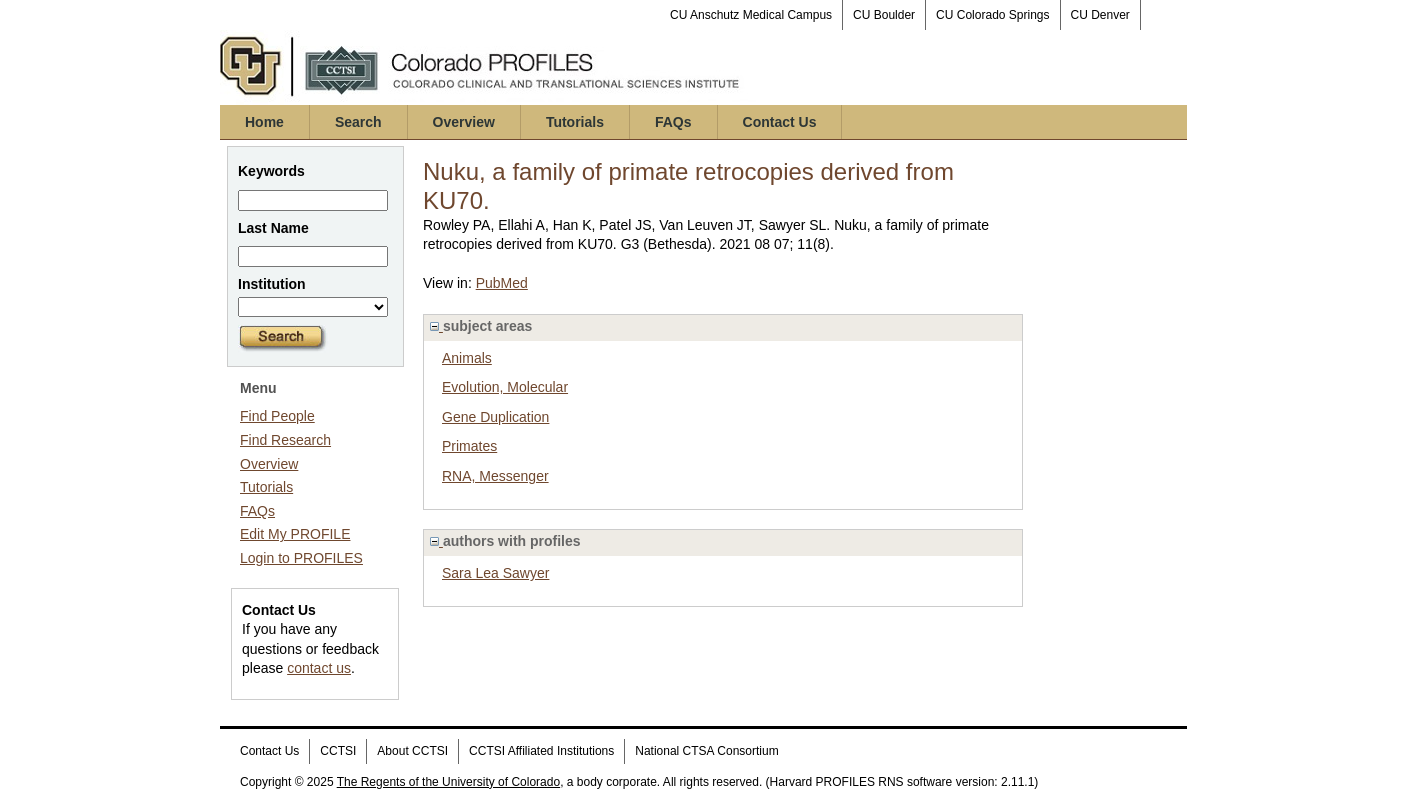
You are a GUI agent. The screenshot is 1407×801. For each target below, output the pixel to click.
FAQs (673, 122)
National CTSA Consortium (706, 751)
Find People (277, 416)
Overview (464, 122)
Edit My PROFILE (295, 534)
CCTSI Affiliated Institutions (541, 751)
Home (264, 122)
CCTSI (338, 751)
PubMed (502, 283)
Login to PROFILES (301, 558)
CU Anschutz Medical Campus (751, 15)
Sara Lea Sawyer (495, 573)
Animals (467, 358)
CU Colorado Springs (992, 15)
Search (358, 122)
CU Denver (1100, 15)
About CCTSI (412, 751)
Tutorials (575, 122)
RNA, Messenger (495, 476)
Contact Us (780, 122)
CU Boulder (884, 15)
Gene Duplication (495, 417)
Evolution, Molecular (505, 387)
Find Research (285, 440)
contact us (319, 668)
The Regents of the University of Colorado (448, 782)
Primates (469, 446)
